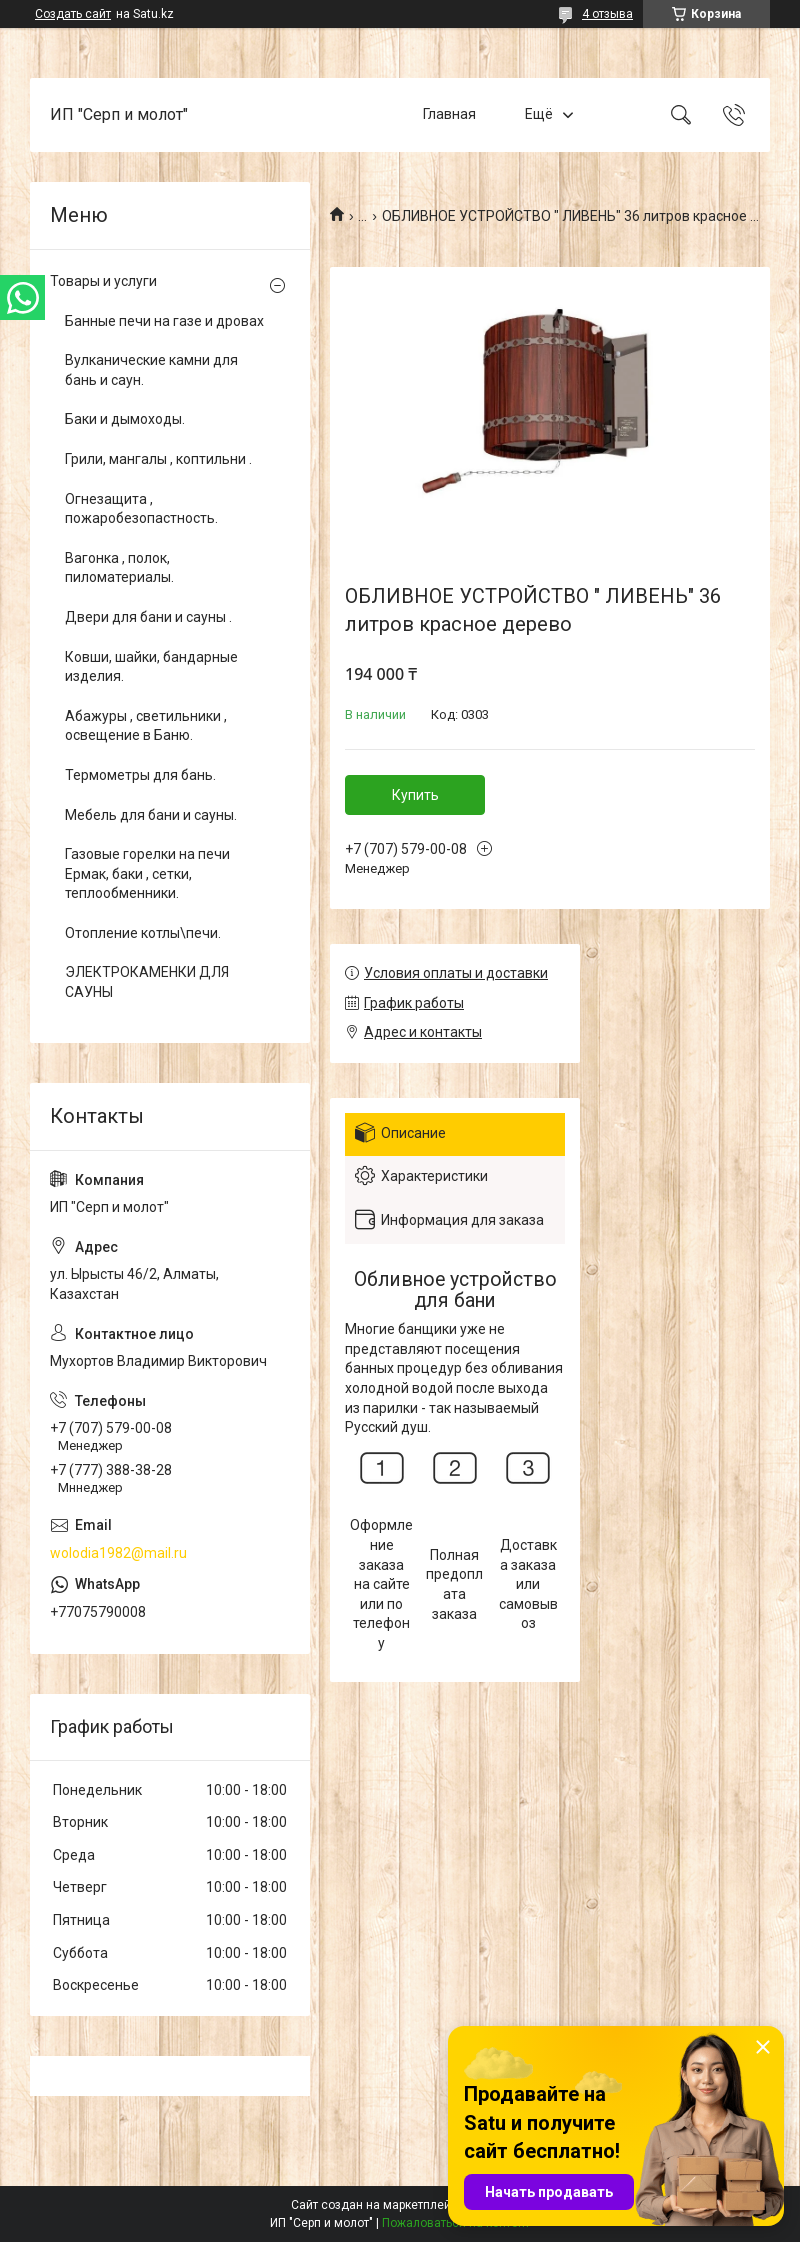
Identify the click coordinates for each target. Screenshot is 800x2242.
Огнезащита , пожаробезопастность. (141, 509)
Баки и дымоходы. (125, 419)
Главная (449, 114)
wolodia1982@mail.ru (118, 1553)
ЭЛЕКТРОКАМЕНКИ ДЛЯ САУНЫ (147, 982)
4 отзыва (607, 14)
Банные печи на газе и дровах (164, 321)
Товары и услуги (103, 281)
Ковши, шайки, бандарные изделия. (151, 667)
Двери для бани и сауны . (148, 617)
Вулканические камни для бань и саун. (151, 370)
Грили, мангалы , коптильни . (158, 459)
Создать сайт (73, 14)
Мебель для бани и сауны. (151, 815)
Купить (415, 795)
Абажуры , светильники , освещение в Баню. (146, 726)
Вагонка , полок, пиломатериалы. (119, 568)
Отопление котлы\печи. (143, 933)
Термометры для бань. (140, 775)
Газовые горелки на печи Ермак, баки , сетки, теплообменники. (147, 873)
